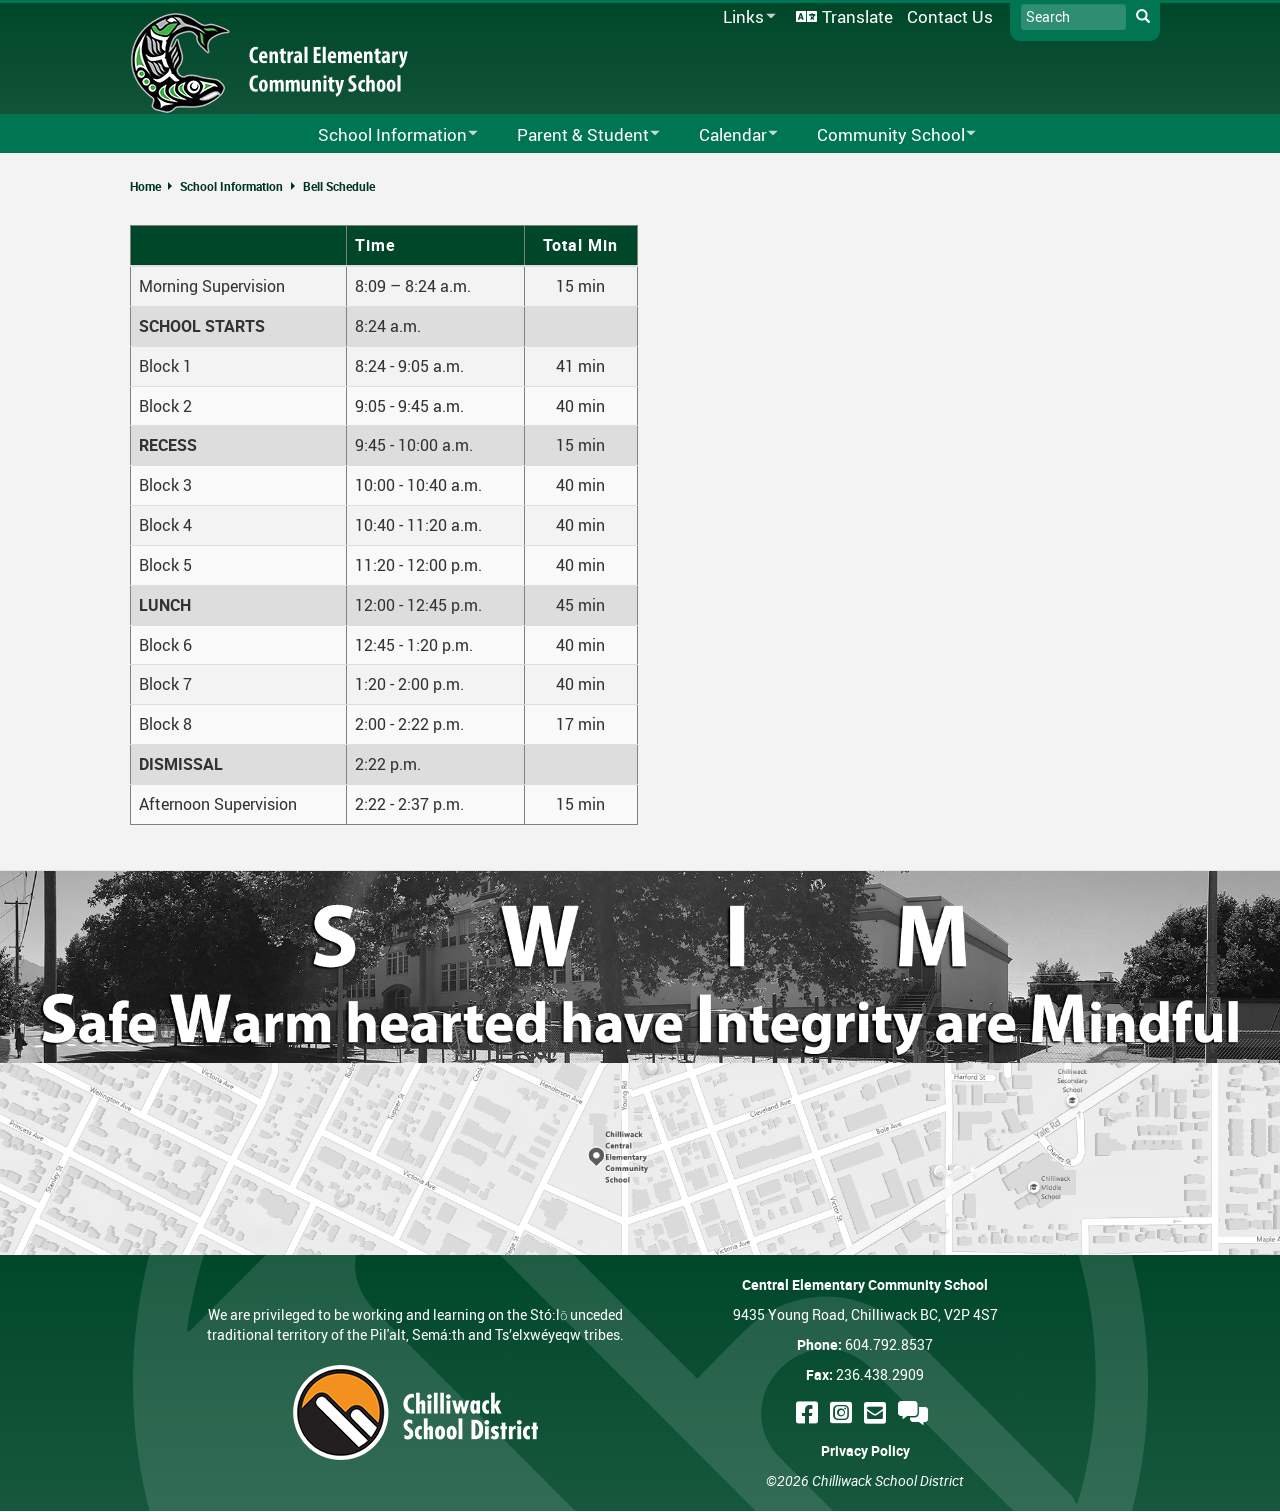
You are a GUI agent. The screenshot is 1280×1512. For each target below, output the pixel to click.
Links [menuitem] (746, 17)
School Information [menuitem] (385, 135)
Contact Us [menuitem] (950, 16)
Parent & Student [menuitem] (575, 135)
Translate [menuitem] (857, 16)
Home (145, 186)
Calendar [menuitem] (725, 135)
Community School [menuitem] (883, 135)
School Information (231, 186)
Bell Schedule (339, 186)
